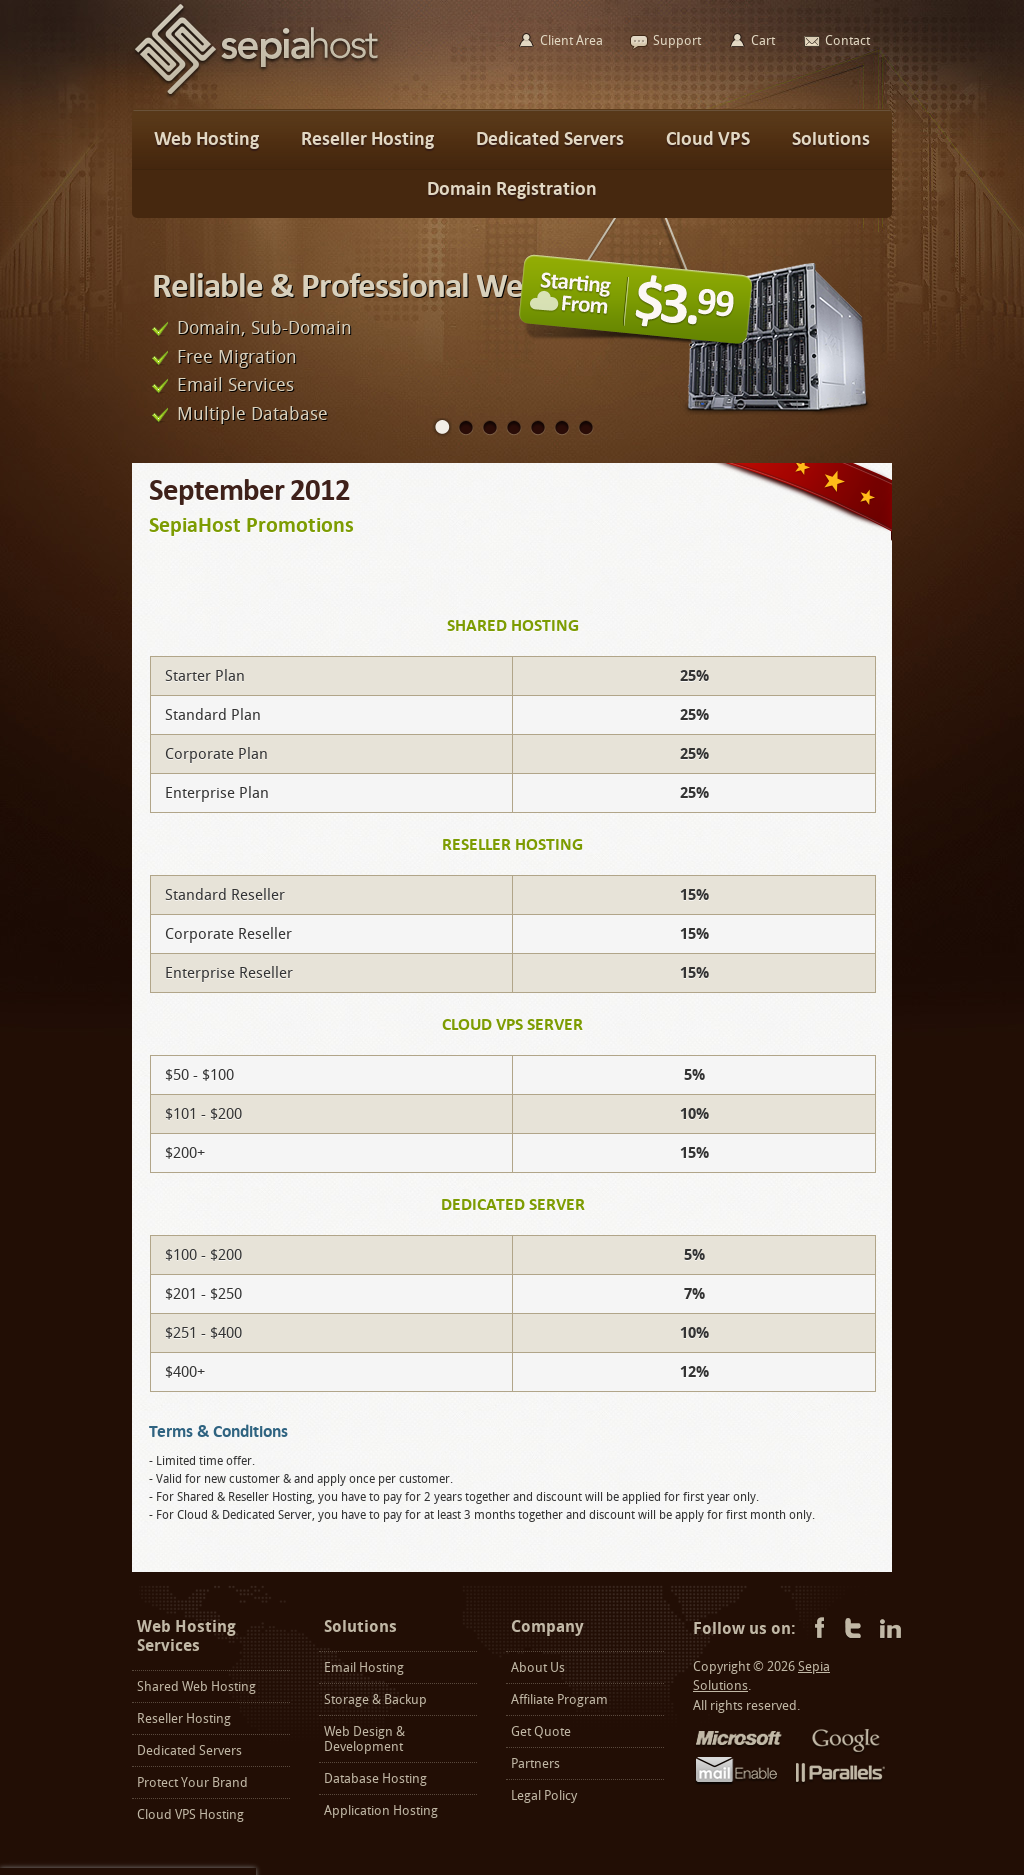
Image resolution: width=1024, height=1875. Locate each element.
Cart (763, 40)
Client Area (571, 40)
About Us (538, 1667)
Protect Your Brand (192, 1782)
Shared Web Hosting (196, 1686)
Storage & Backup (375, 1699)
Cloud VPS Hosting (190, 1814)
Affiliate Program (559, 1699)
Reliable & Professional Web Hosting (402, 285)
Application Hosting (381, 1810)
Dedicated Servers (189, 1750)
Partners (535, 1763)
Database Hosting (375, 1778)
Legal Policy (544, 1795)
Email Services (235, 385)
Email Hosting (364, 1667)
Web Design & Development (364, 1739)
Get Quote (541, 1731)
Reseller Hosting (184, 1718)
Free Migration (237, 357)
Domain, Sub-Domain (264, 328)
